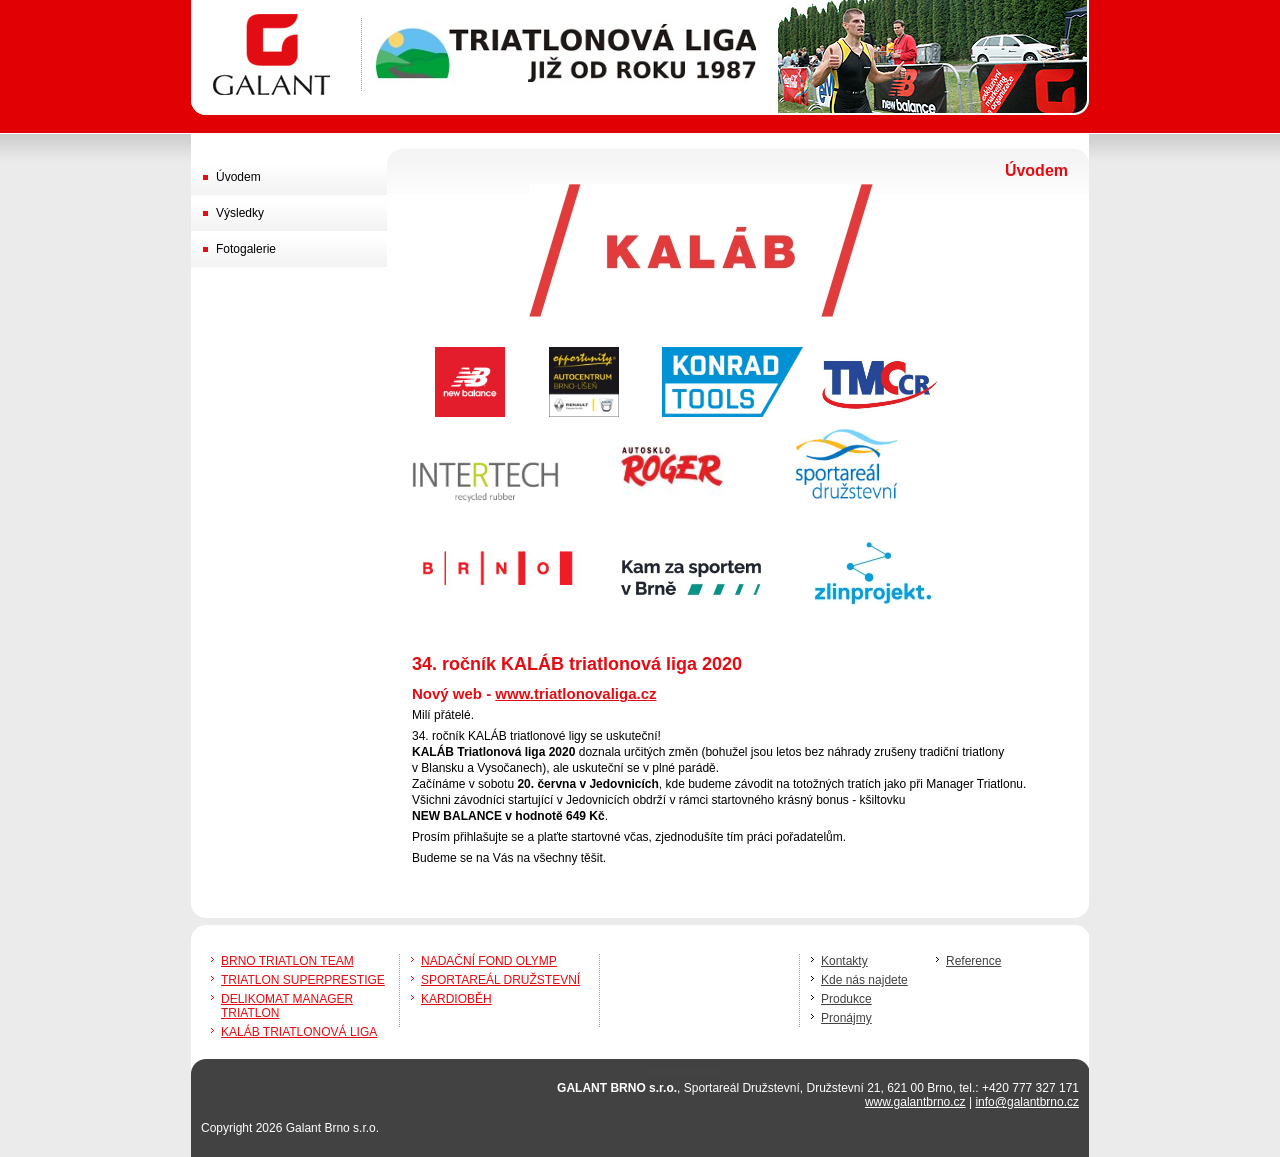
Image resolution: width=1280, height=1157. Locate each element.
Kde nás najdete (864, 980)
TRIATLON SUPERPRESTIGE (303, 980)
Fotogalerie (246, 249)
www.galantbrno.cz (915, 1102)
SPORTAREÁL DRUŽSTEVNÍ (500, 980)
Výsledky (240, 213)
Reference (973, 961)
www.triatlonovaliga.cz (575, 693)
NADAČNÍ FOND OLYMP (489, 961)
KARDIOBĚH (456, 999)
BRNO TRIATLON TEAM (287, 961)
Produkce (846, 999)
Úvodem (238, 177)
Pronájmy (846, 1018)
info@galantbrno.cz (1027, 1102)
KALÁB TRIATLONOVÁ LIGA (299, 1032)
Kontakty (844, 961)
